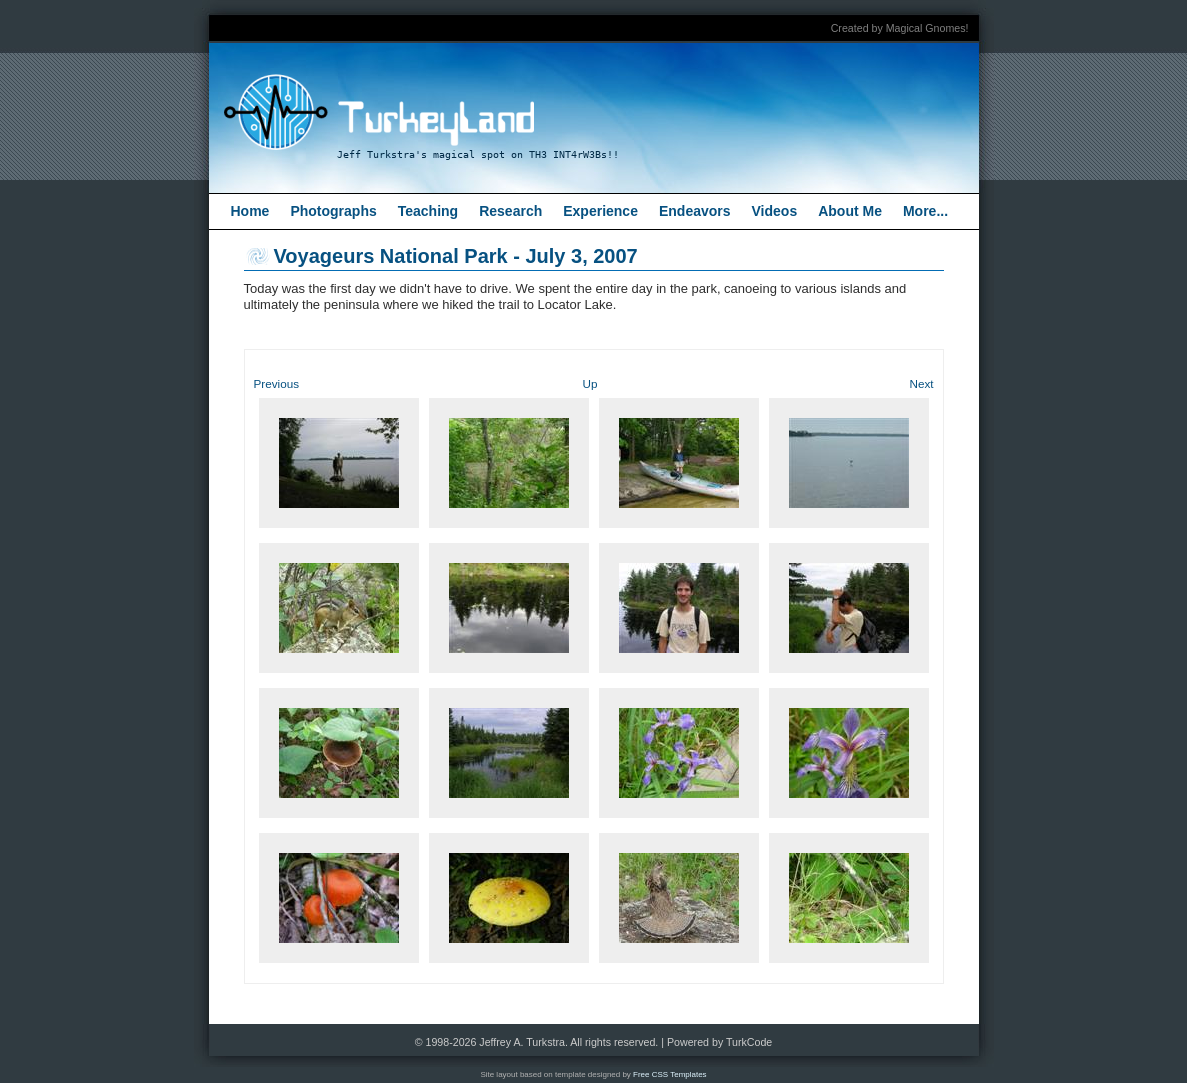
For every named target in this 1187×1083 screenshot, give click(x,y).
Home (250, 211)
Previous (276, 383)
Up (590, 383)
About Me (850, 211)
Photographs (333, 211)
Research (510, 211)
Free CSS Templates (670, 1074)
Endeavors (695, 211)
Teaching (428, 211)
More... (925, 211)
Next (921, 383)
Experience (600, 211)
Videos (775, 211)
